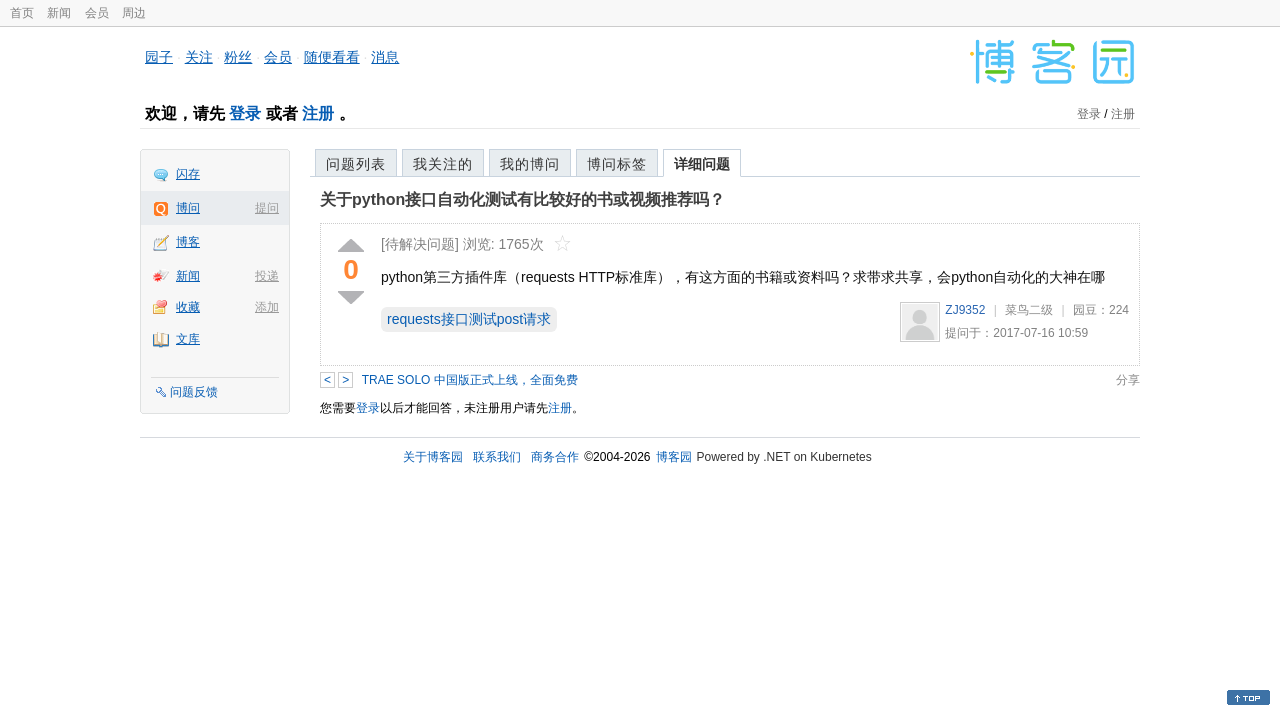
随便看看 (332, 57)
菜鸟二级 (1029, 310)
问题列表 (356, 164)
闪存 (188, 174)
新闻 (59, 13)
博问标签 (617, 164)
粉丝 (238, 57)
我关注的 (443, 164)
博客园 (674, 457)
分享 (1128, 380)
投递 (267, 276)
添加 (267, 307)
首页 (22, 13)
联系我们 (497, 457)
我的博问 (530, 164)
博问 (188, 208)
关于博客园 (433, 457)
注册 (318, 113)
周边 (134, 13)
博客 (188, 242)
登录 (245, 113)
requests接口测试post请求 (469, 319)
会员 (97, 13)
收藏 (188, 307)
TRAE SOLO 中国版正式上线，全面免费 (470, 380)
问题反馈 (194, 392)
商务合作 (555, 457)
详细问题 (702, 164)
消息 (385, 57)
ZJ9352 (965, 310)
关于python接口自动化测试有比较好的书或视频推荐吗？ (522, 199)
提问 (267, 208)
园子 (159, 57)
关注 (199, 57)
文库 (188, 339)
